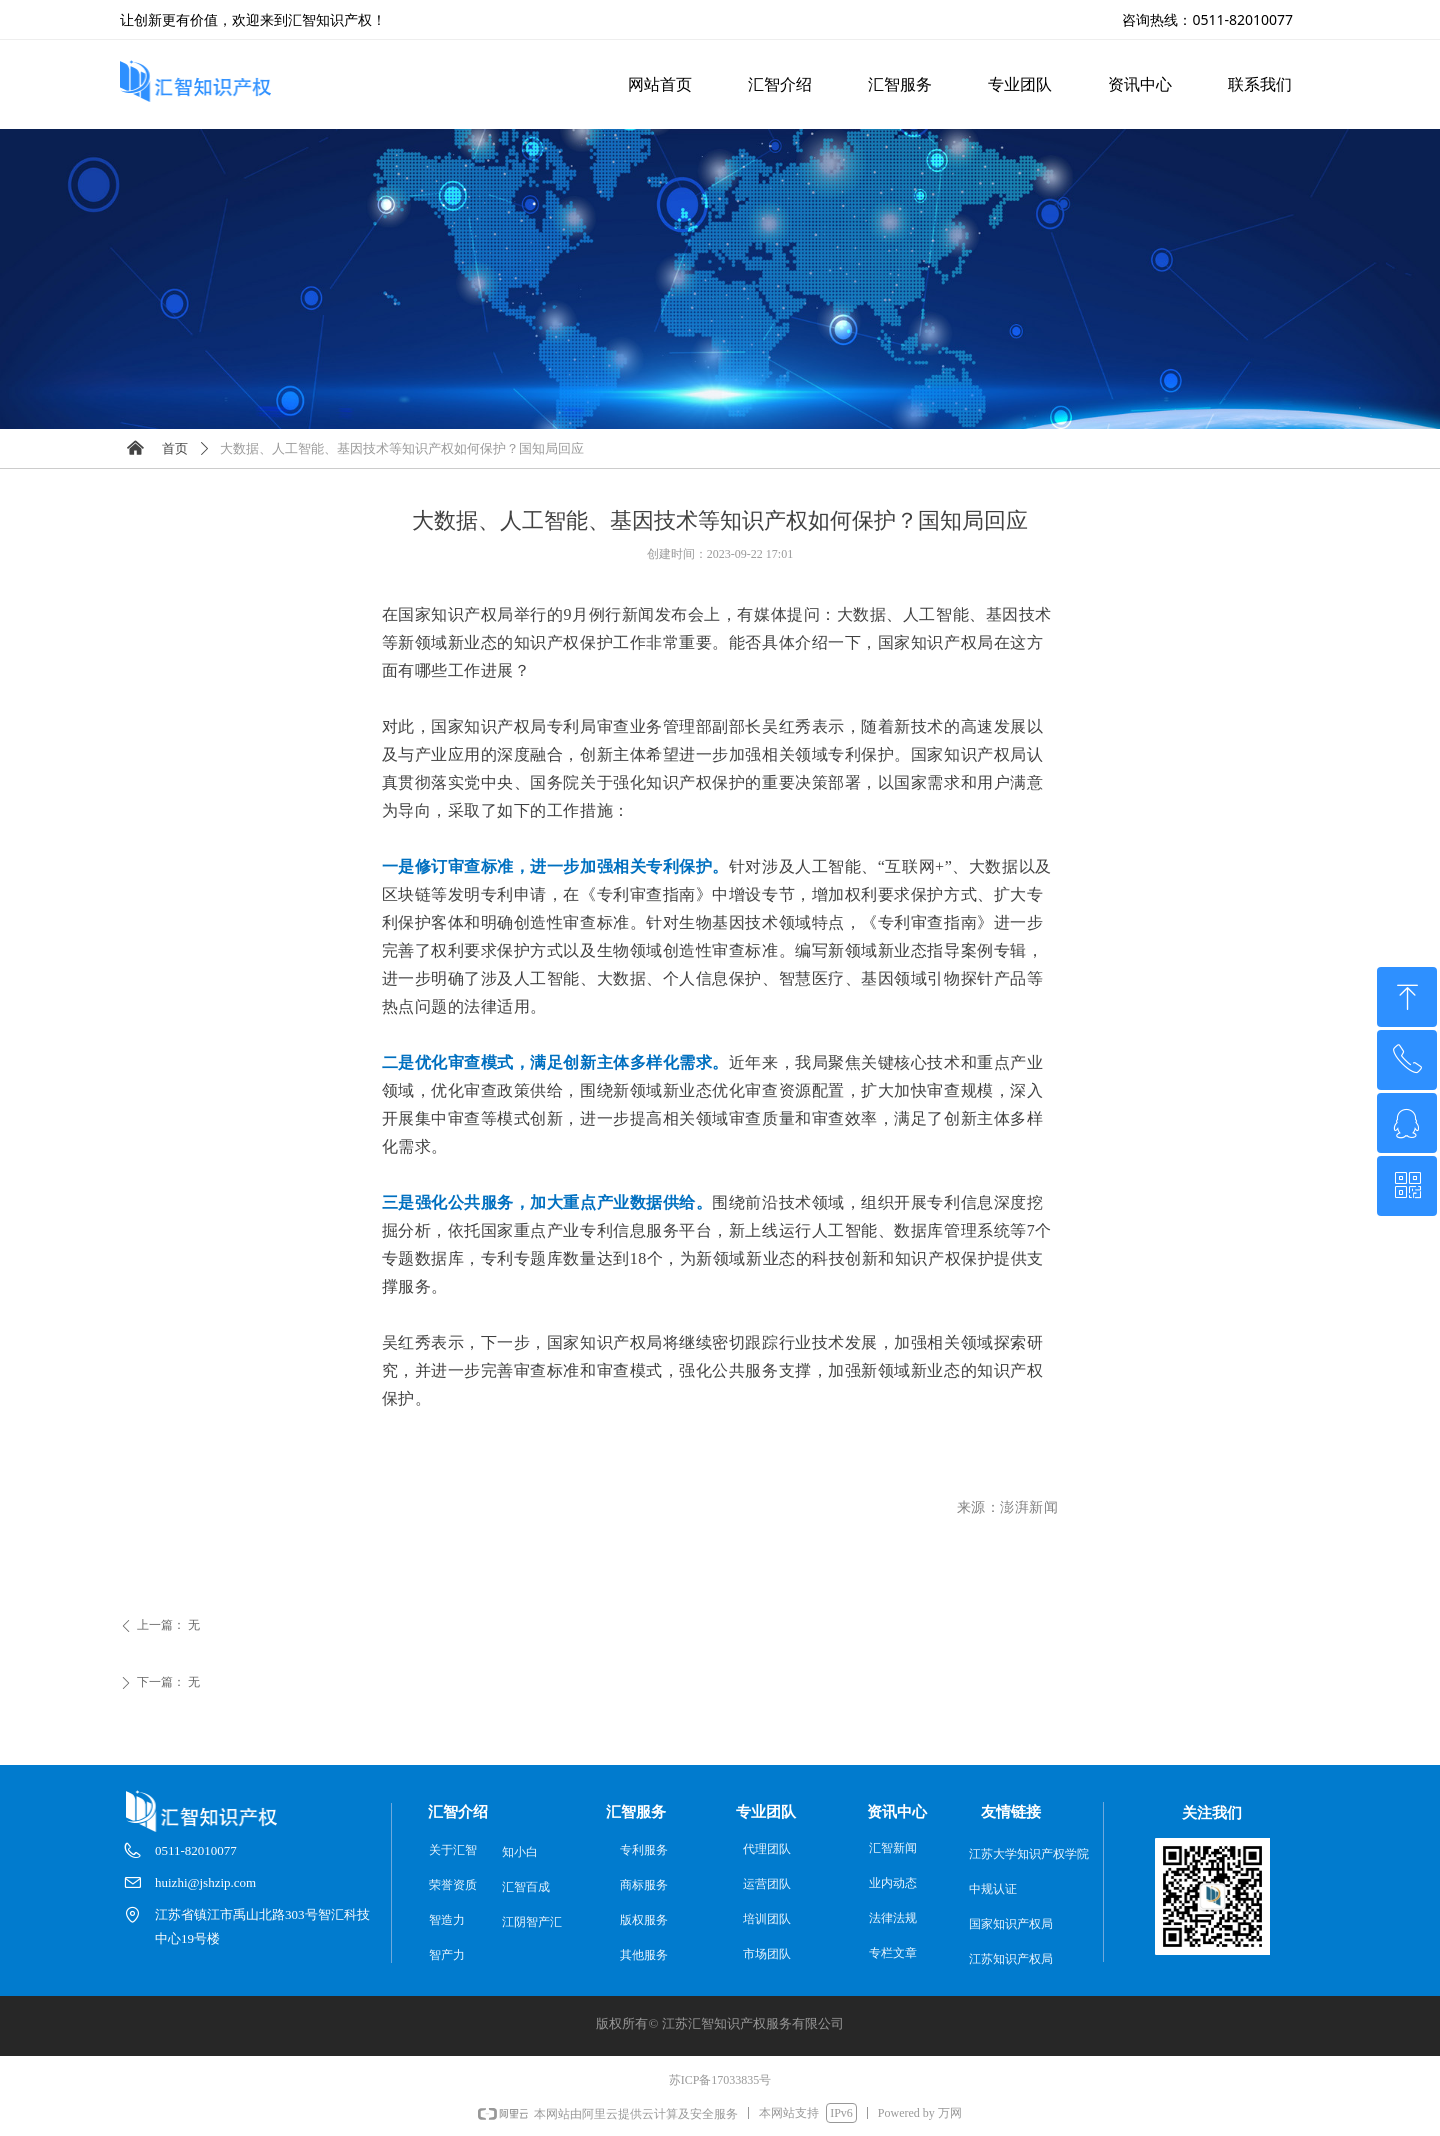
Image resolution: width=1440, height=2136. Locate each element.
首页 (175, 448)
